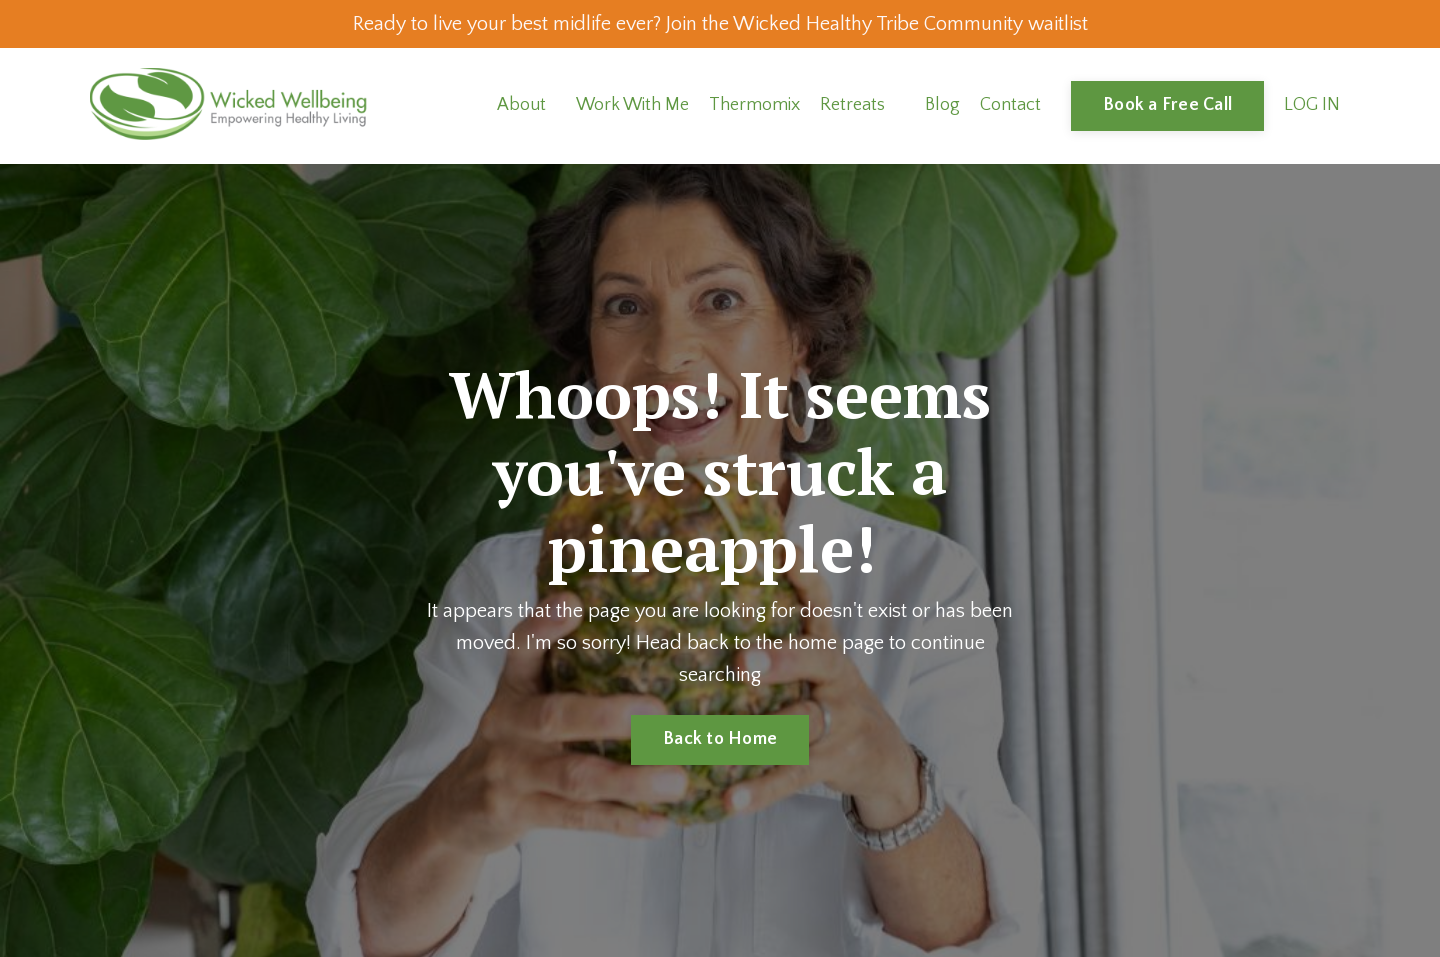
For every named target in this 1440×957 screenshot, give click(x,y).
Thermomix (754, 105)
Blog (942, 105)
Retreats (852, 105)
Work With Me (632, 105)
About (521, 105)
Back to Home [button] (720, 739)
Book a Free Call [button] (1167, 105)
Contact (1010, 105)
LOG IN (1312, 105)
